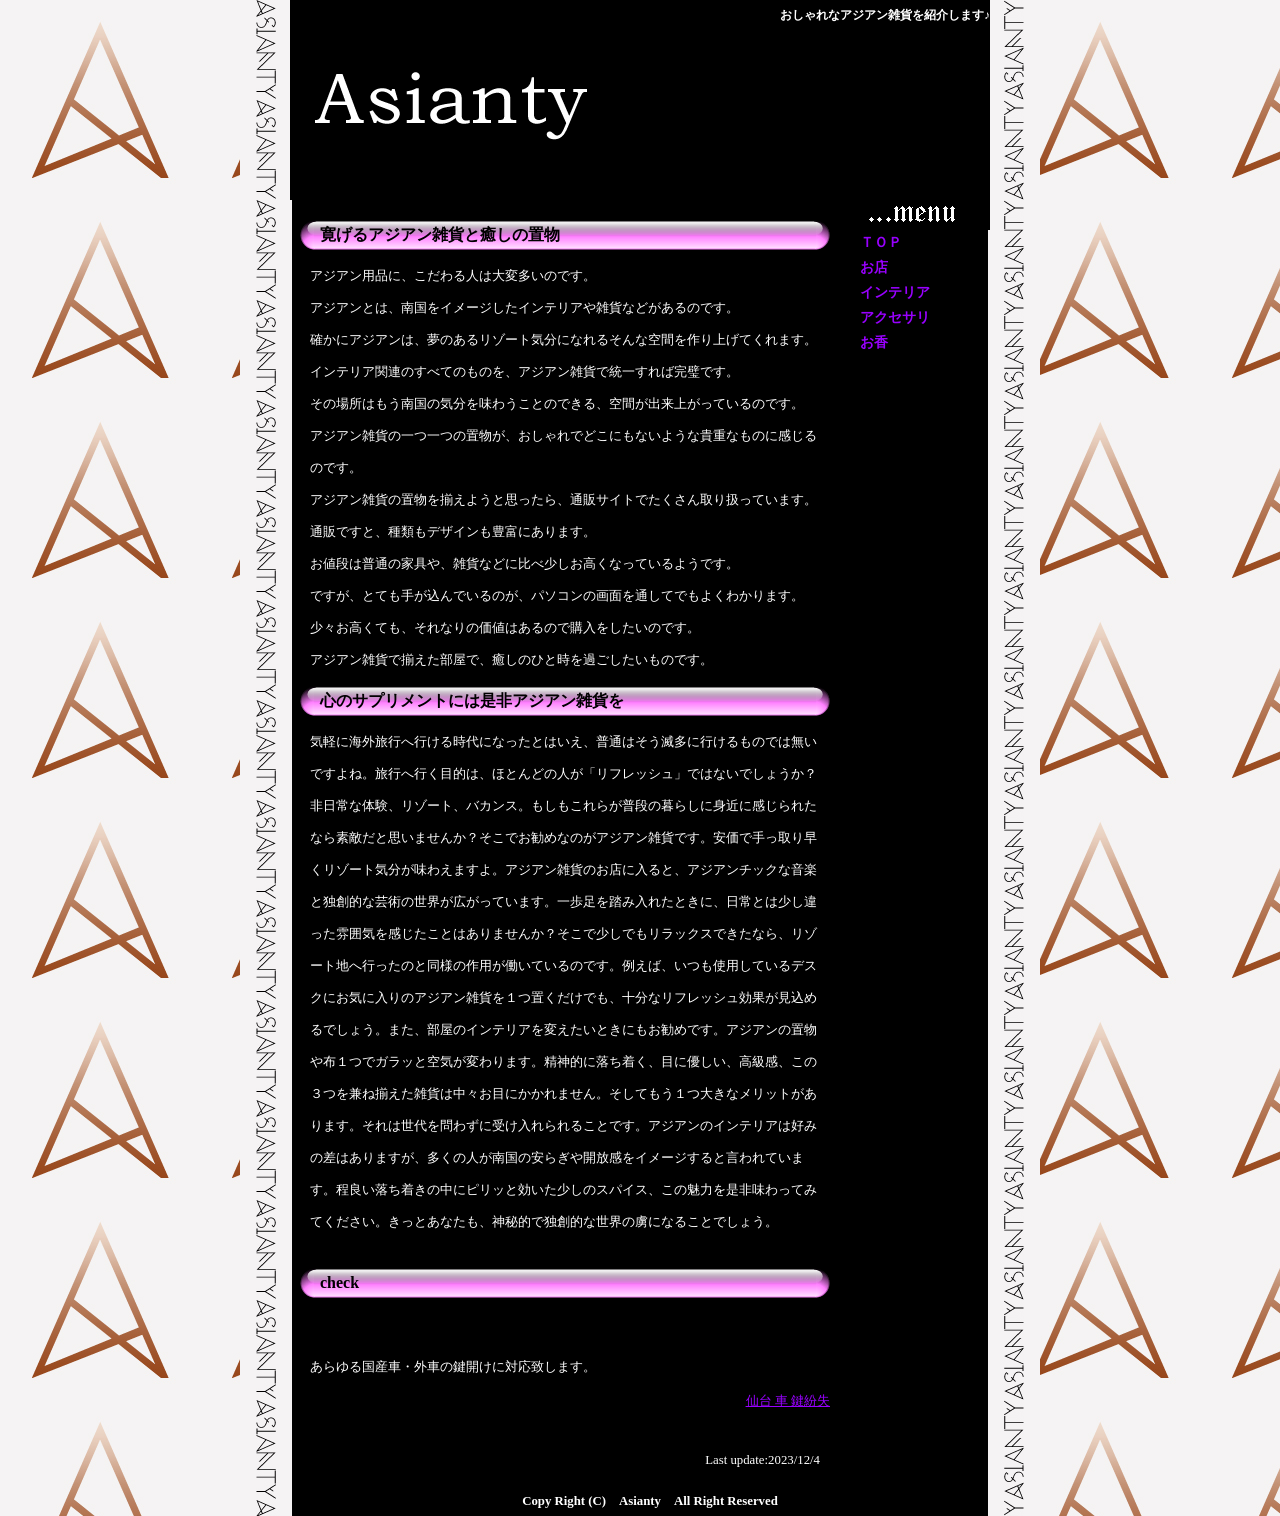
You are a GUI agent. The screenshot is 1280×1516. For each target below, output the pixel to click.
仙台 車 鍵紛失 (788, 1401)
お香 (874, 342)
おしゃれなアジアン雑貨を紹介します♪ (885, 15)
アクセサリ (895, 317)
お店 (874, 267)
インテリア (895, 292)
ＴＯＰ (881, 242)
